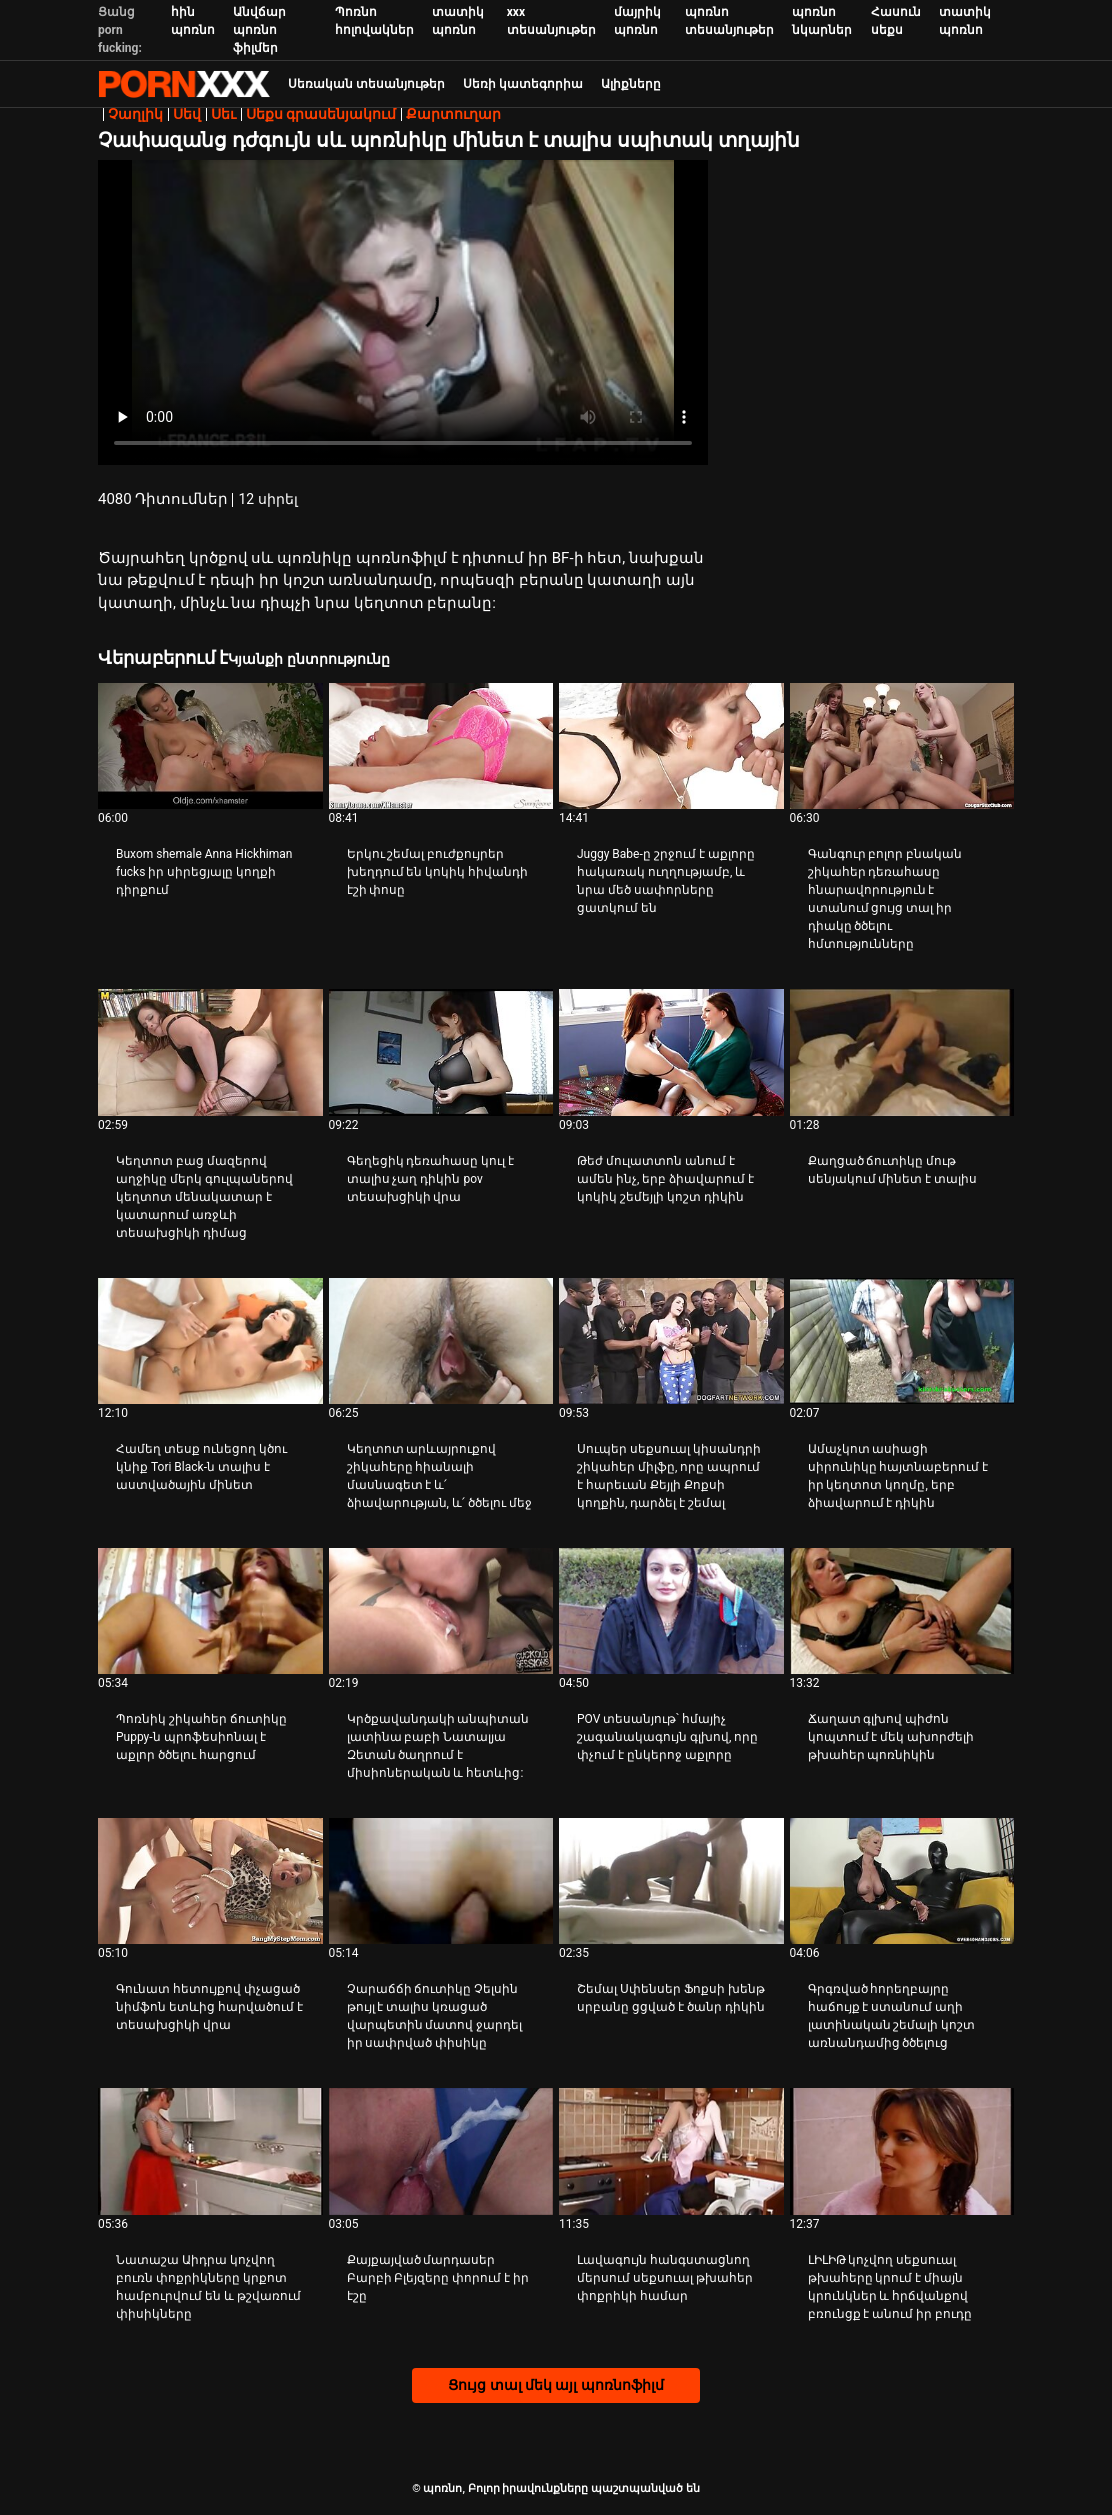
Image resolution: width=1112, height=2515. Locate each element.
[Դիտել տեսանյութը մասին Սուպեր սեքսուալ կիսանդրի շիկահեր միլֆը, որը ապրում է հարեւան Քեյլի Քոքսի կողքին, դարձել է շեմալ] (671, 1341)
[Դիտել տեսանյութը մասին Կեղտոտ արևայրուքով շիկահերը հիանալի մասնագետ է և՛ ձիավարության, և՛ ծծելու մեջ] (441, 1341)
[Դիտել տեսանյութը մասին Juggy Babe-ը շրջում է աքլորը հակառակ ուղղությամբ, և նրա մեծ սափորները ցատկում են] (671, 746)
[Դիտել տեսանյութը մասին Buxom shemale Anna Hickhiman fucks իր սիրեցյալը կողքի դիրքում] (210, 746)
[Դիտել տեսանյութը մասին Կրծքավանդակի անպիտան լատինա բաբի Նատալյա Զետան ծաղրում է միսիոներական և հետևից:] (441, 1611)
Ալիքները (631, 84)
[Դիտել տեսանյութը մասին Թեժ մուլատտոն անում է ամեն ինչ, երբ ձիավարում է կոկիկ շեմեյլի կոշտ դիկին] (671, 1052)
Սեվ (187, 114)
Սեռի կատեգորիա (523, 84)
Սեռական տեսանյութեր (366, 84)
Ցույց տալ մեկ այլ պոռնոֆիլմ (556, 2385)
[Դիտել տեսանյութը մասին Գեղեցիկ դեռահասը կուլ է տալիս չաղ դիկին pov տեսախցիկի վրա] (441, 1052)
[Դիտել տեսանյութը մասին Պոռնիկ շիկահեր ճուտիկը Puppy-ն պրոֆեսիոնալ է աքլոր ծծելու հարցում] (210, 1611)
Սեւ (223, 114)
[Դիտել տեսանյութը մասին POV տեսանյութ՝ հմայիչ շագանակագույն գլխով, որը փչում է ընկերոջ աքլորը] (671, 1611)
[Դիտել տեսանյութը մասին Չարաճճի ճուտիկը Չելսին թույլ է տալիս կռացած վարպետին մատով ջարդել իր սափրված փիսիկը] (441, 1881)
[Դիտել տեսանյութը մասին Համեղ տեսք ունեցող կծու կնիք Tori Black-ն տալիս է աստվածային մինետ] (210, 1341)
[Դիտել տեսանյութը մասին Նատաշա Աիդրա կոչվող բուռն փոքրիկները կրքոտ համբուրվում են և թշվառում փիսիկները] (210, 2151)
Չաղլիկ (135, 114)
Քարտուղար (453, 114)
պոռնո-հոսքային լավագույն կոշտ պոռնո (184, 84)
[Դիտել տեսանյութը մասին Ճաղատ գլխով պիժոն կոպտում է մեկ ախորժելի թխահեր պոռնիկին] (902, 1611)
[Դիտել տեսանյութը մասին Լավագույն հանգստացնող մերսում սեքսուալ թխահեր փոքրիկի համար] (671, 2151)
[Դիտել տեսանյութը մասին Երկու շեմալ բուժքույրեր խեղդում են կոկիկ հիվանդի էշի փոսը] (441, 746)
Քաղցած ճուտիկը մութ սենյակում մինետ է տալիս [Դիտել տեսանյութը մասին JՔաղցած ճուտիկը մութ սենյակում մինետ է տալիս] (893, 1170)
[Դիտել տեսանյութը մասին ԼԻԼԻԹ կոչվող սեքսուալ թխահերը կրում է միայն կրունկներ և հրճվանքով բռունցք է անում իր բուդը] (902, 2151)
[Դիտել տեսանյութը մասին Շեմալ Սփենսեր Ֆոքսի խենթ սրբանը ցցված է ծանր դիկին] (671, 1881)
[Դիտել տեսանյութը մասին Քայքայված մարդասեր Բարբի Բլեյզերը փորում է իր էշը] (441, 2151)
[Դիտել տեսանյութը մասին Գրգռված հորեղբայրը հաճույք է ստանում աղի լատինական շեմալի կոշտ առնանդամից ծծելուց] (902, 1881)
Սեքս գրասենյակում (321, 114)
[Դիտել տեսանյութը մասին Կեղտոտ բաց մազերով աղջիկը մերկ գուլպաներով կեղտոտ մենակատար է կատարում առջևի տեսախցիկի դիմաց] (210, 1052)
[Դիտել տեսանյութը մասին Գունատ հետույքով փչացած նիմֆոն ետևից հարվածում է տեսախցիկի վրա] (210, 1881)
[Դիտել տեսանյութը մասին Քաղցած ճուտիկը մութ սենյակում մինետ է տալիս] (902, 1052)
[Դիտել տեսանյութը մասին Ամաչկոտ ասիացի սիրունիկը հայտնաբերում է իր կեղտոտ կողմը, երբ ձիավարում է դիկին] (902, 1341)
